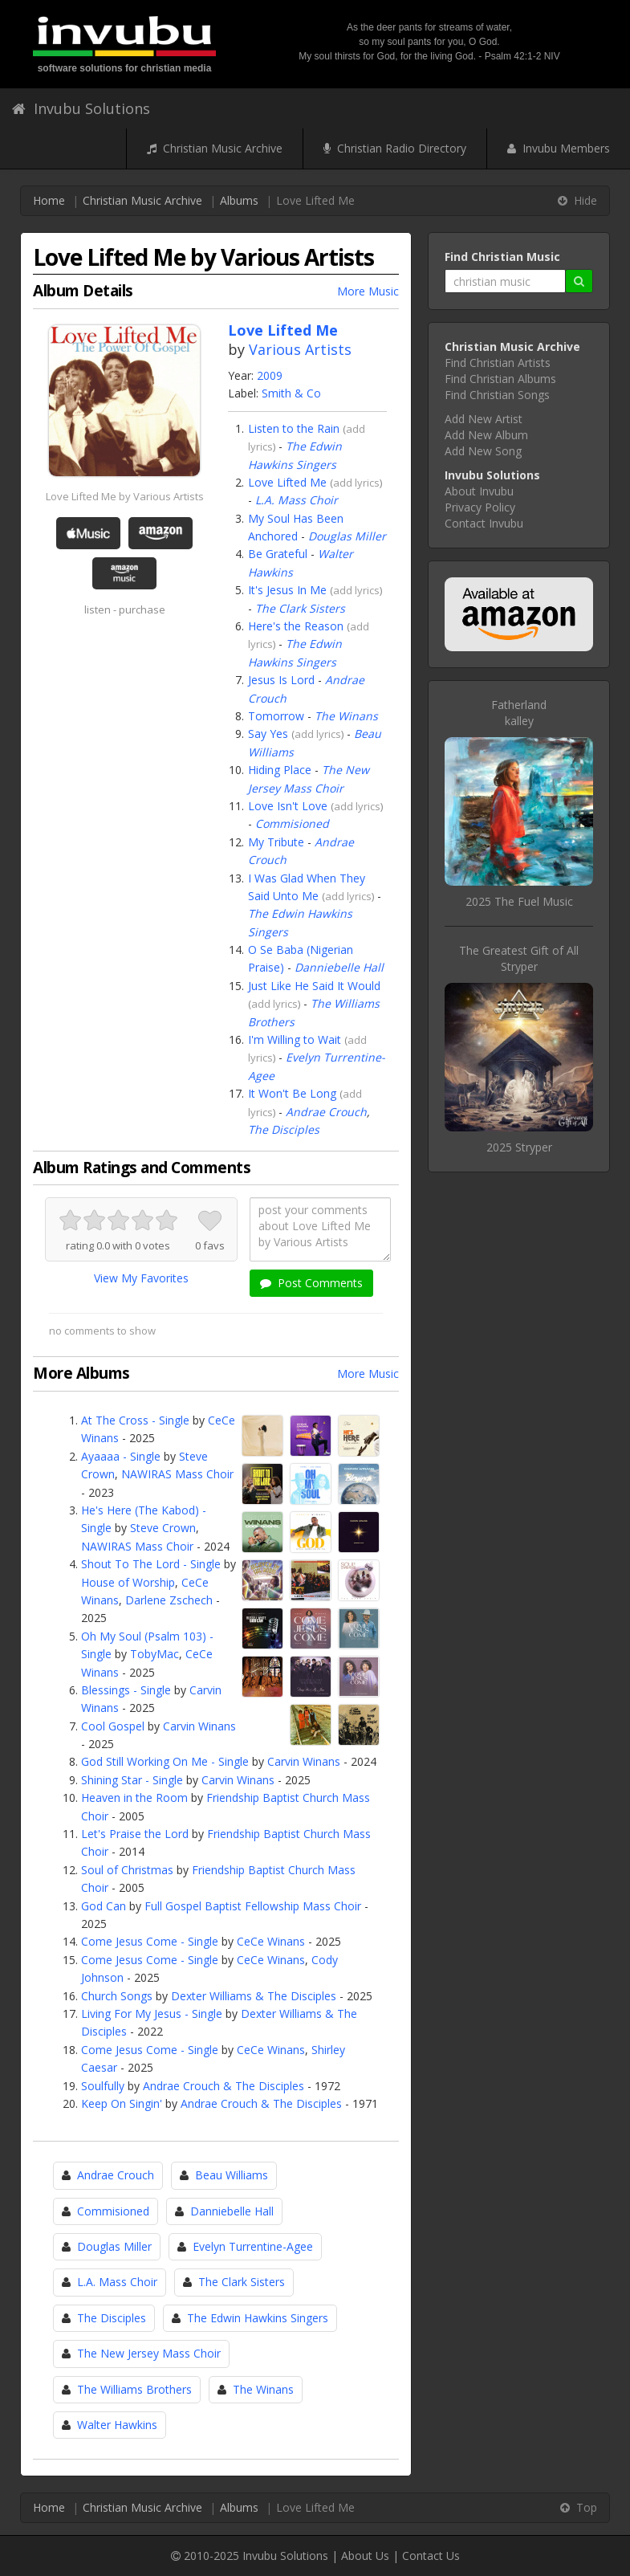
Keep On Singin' (121, 2103)
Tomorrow (276, 715)
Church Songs (116, 1995)
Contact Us (431, 2555)
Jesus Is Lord (281, 679)
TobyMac (154, 1653)
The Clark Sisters (300, 608)
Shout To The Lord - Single (151, 1563)
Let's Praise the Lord (135, 1833)
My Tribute (276, 842)
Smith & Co (291, 393)
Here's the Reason (295, 626)
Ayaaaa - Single (121, 1456)
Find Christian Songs (497, 394)
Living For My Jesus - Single (151, 2013)
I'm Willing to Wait (294, 1039)
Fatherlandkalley (519, 712)
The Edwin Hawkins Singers (257, 2317)
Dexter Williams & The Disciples (253, 1995)
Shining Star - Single (132, 1779)
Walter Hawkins (117, 2424)
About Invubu (479, 491)
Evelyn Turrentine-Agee (253, 2246)
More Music (368, 291)
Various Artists (300, 349)
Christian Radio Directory (394, 148)
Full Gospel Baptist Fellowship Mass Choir (252, 1906)
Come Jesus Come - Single (149, 1941)
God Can (103, 1906)
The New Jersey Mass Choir (149, 2353)
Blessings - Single (126, 1690)
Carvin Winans (199, 1726)
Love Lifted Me (287, 482)
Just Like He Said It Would (314, 985)
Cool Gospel (112, 1726)
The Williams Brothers (134, 2389)
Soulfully (102, 2085)
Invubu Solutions (81, 108)
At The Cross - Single (135, 1420)
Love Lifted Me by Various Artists (125, 496)
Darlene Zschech (169, 1600)
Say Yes (268, 733)
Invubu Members (558, 148)
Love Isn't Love (287, 805)
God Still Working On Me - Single (165, 1761)
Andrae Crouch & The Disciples (223, 2085)
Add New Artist (483, 418)
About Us (365, 2555)
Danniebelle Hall (339, 967)
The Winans (346, 715)
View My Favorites (141, 1278)
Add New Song (483, 451)
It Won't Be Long (292, 1093)
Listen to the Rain (293, 428)
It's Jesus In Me (287, 589)
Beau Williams (231, 2175)
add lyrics (356, 482)
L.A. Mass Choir (296, 499)
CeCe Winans (271, 1941)
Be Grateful (277, 553)
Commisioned (292, 823)
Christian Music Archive (214, 148)
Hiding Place (279, 769)
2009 (269, 375)
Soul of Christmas (127, 1869)
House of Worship (128, 1582)
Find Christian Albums (500, 378)
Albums (239, 200)
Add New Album (486, 434)
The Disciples (283, 1129)
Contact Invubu (484, 523)
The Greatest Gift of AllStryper (519, 958)
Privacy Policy (480, 507)
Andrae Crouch (326, 1111)
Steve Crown (163, 1527)
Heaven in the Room (134, 1797)
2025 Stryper (519, 1147)
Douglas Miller (347, 536)
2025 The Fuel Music (519, 901)
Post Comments (311, 1282)
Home (49, 200)
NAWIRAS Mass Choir (177, 1474)
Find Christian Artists (498, 362)
